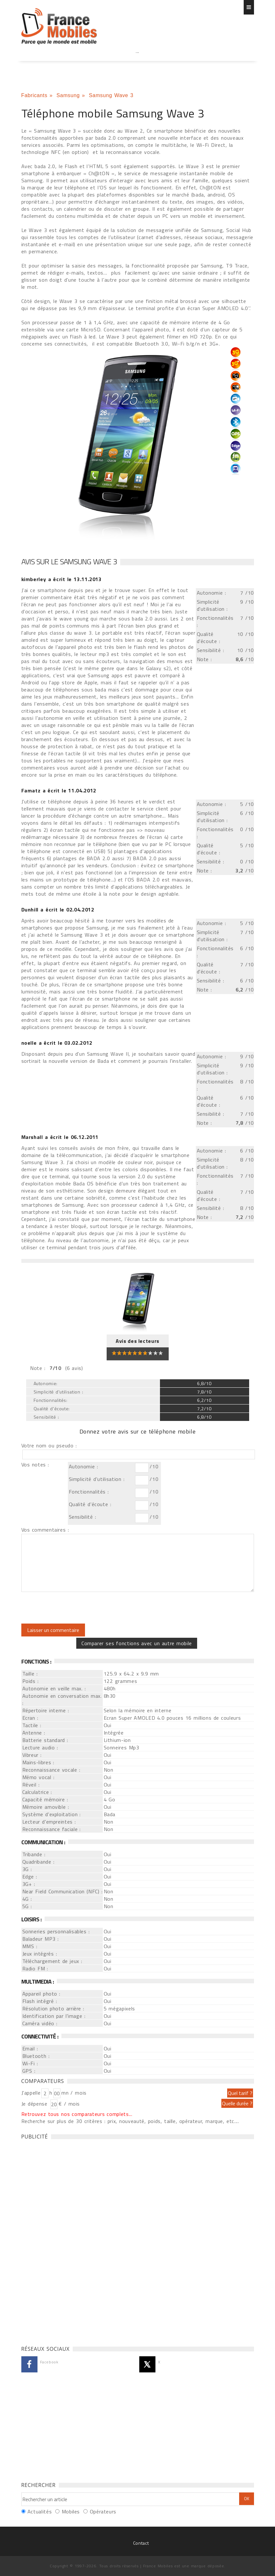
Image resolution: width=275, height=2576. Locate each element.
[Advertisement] (137, 65)
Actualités (39, 2511)
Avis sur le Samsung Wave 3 (69, 561)
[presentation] (75, 1607)
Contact (141, 2543)
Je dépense (35, 2103)
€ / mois (69, 2103)
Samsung (68, 95)
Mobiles (71, 2511)
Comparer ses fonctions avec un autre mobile (136, 1643)
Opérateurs (103, 2511)
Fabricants (34, 95)
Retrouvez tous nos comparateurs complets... (76, 2114)
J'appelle (31, 2092)
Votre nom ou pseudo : (49, 1445)
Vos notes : (35, 1464)
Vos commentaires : (45, 1529)
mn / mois (74, 2092)
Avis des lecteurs (137, 1341)
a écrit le (61, 579)
